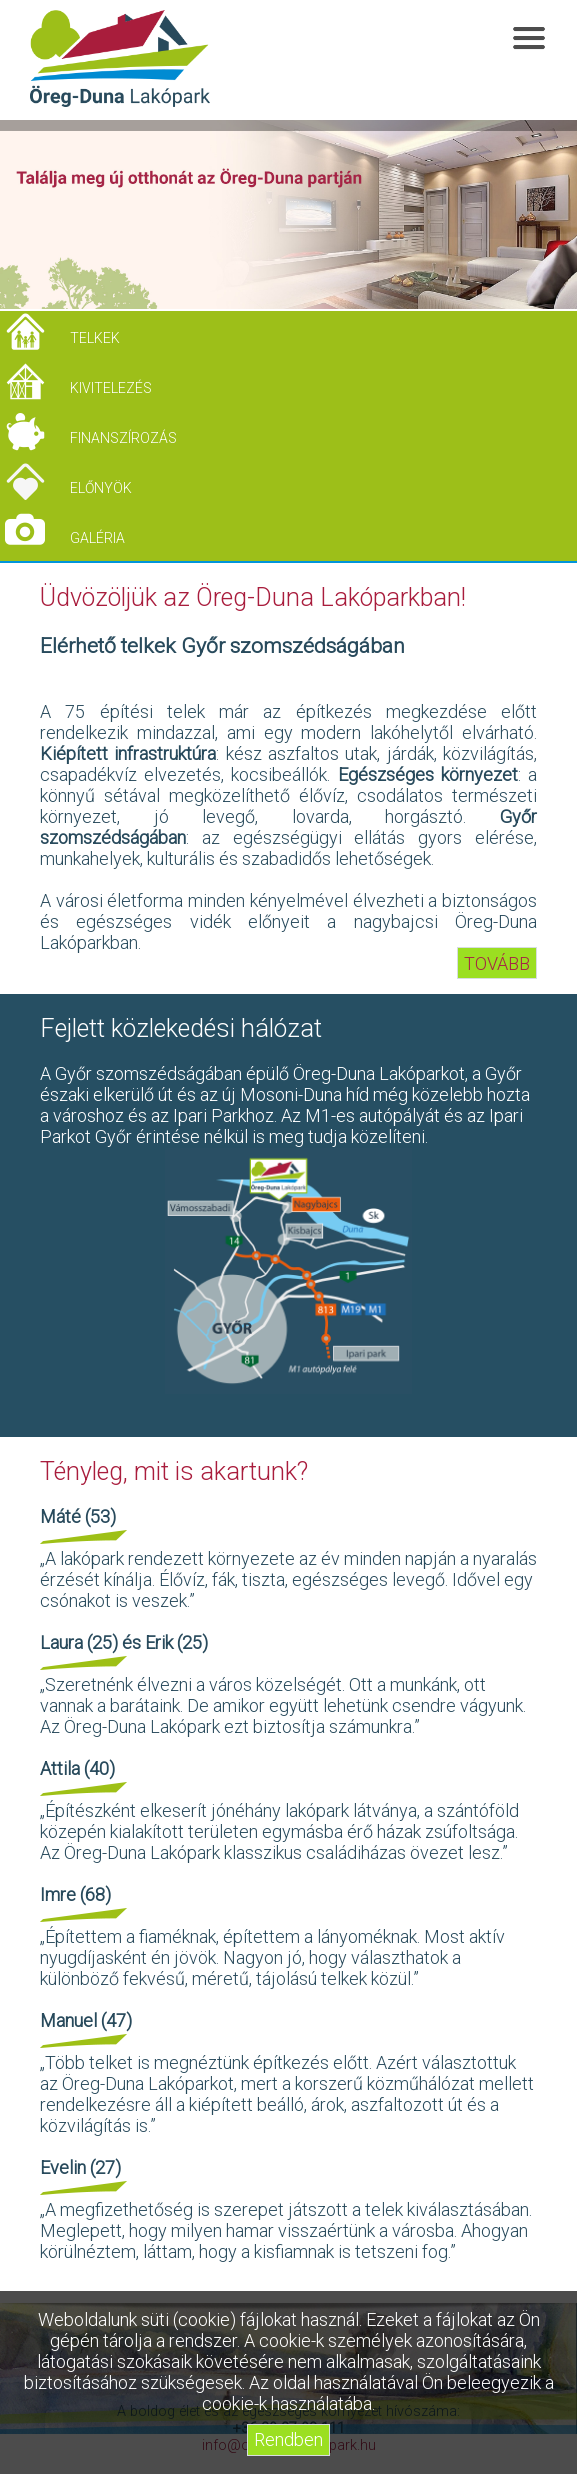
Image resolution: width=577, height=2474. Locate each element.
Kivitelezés (111, 388)
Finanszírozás (123, 438)
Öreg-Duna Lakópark (120, 59)
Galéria (97, 538)
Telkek (95, 338)
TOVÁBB (497, 963)
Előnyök (101, 488)
